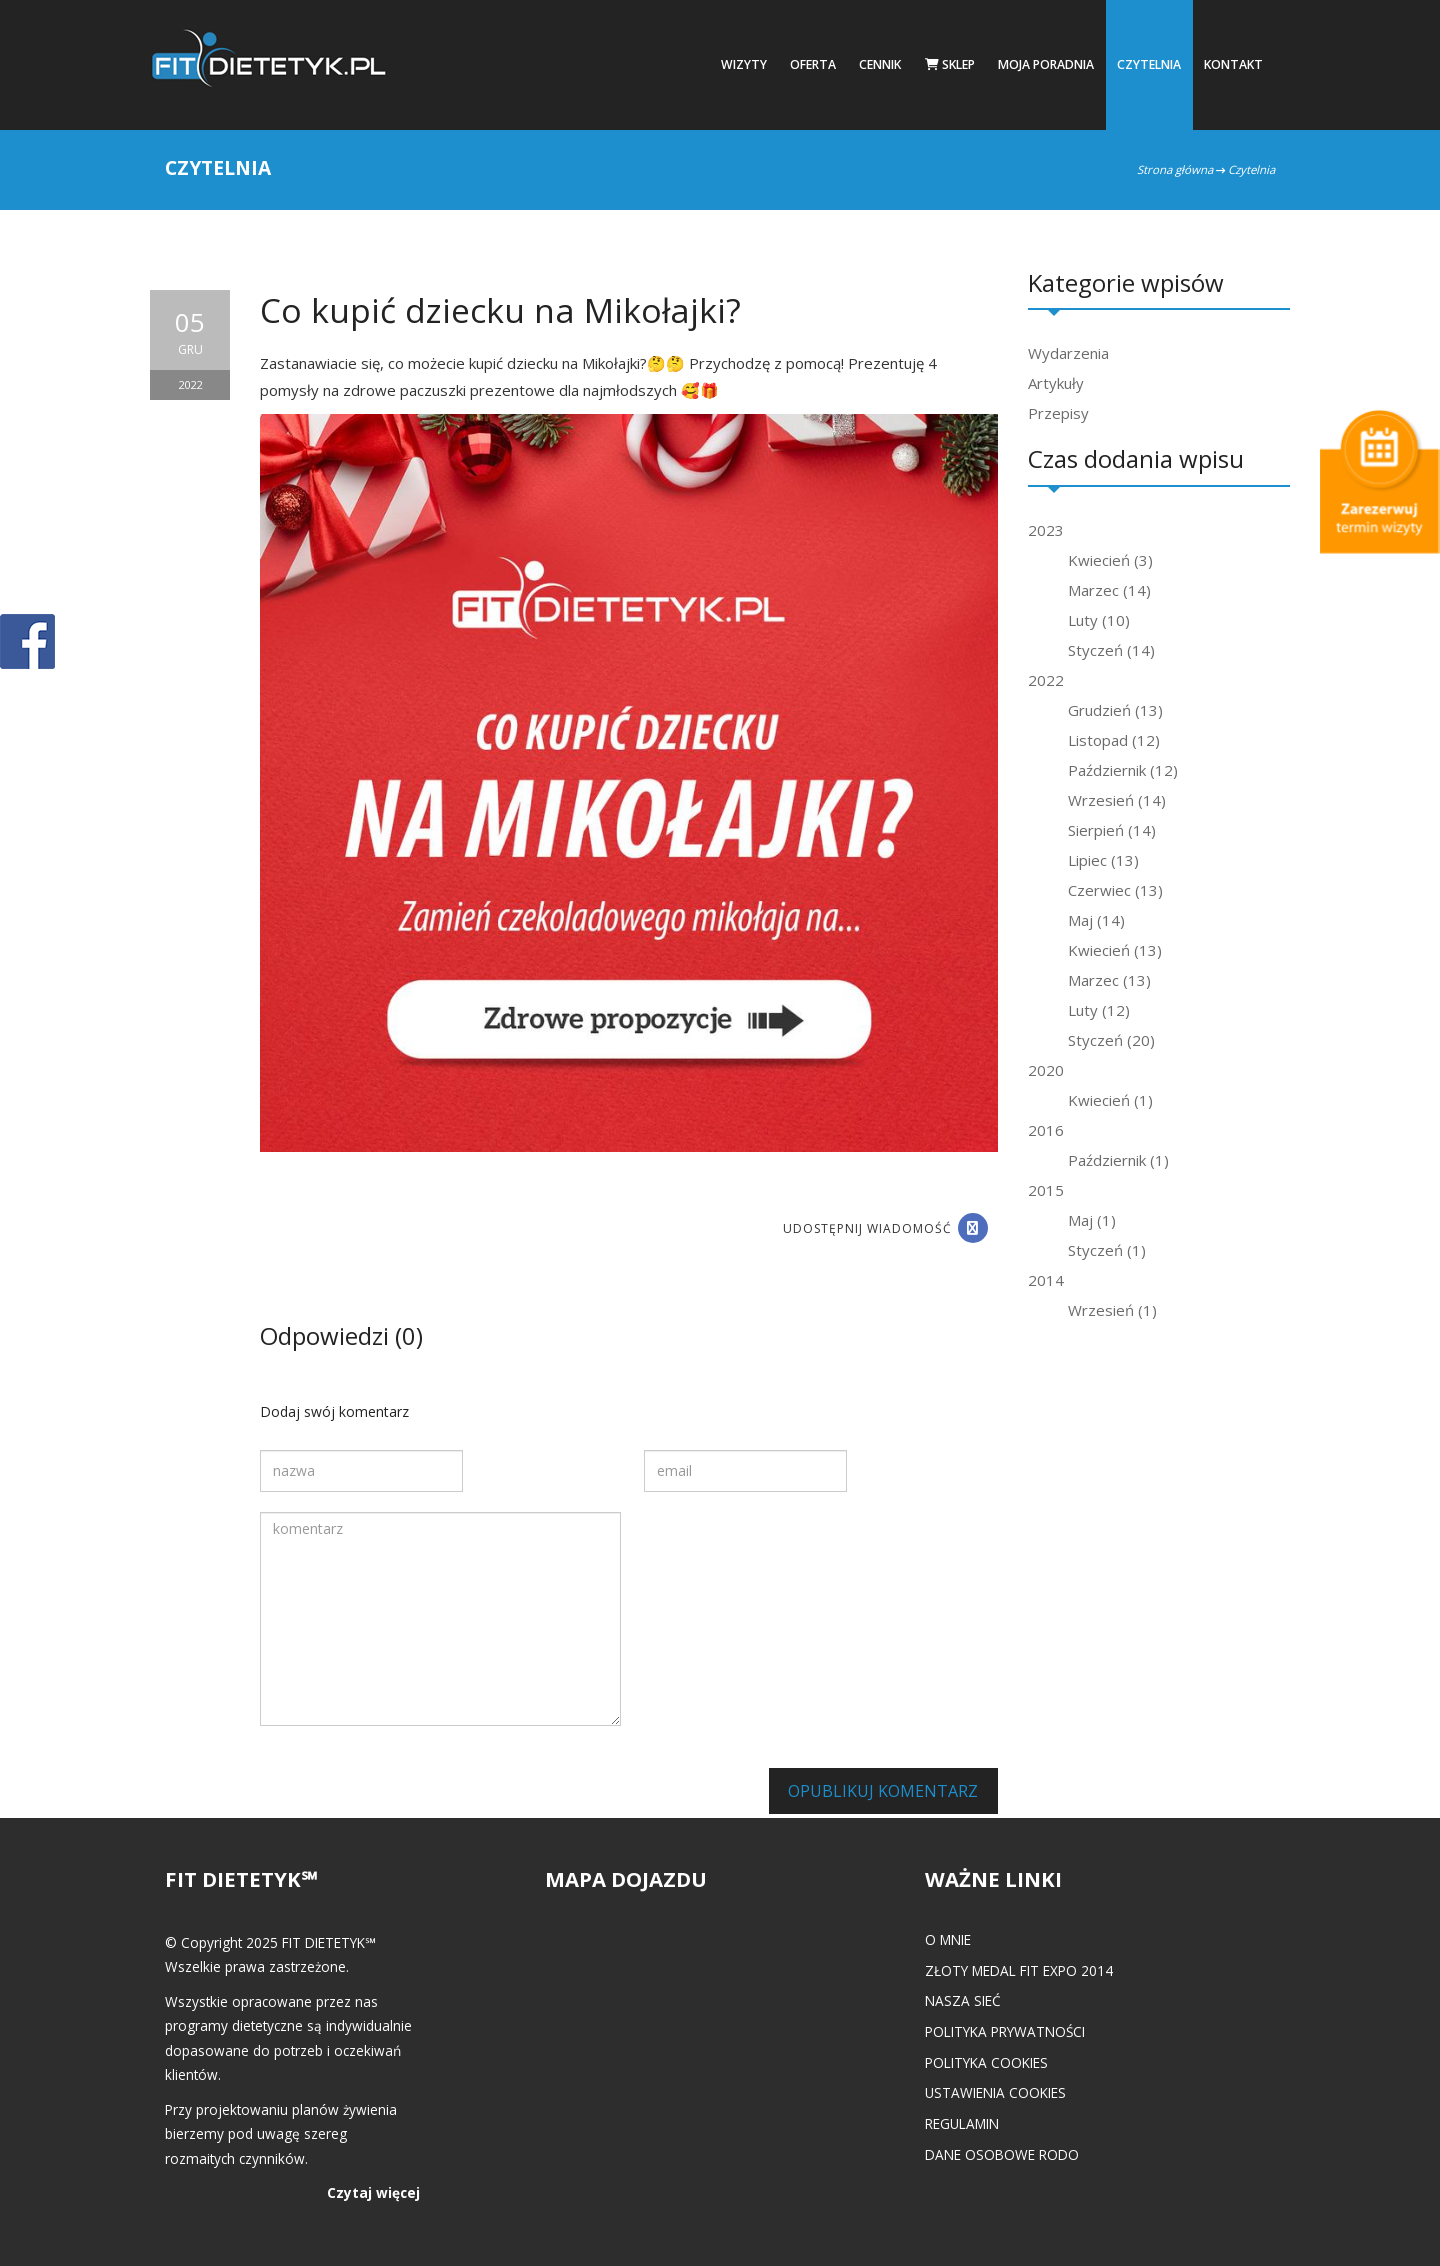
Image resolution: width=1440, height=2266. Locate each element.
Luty (1099, 620)
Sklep (950, 64)
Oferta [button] (813, 64)
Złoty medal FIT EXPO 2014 (1019, 1970)
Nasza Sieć (963, 2000)
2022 (1046, 680)
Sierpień (1112, 830)
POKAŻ (27, 642)
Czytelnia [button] (1149, 64)
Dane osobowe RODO (1002, 2154)
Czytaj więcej (373, 2192)
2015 (1046, 1190)
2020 (1046, 1070)
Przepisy (1058, 413)
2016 (1046, 1130)
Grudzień (1115, 710)
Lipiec (1103, 860)
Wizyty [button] (744, 64)
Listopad (1114, 740)
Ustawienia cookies (995, 2092)
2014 (1046, 1280)
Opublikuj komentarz (883, 1791)
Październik (1123, 770)
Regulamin (962, 2123)
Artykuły (1056, 383)
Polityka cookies (986, 2062)
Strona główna (1175, 169)
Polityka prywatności (1005, 2031)
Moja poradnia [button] (1046, 64)
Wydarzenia (1068, 353)
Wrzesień (1117, 800)
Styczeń (1111, 650)
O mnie (948, 1939)
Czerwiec (1115, 890)
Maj (1096, 920)
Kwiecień (1110, 560)
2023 (1046, 530)
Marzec (1109, 590)
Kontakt (1233, 64)
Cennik (880, 64)
